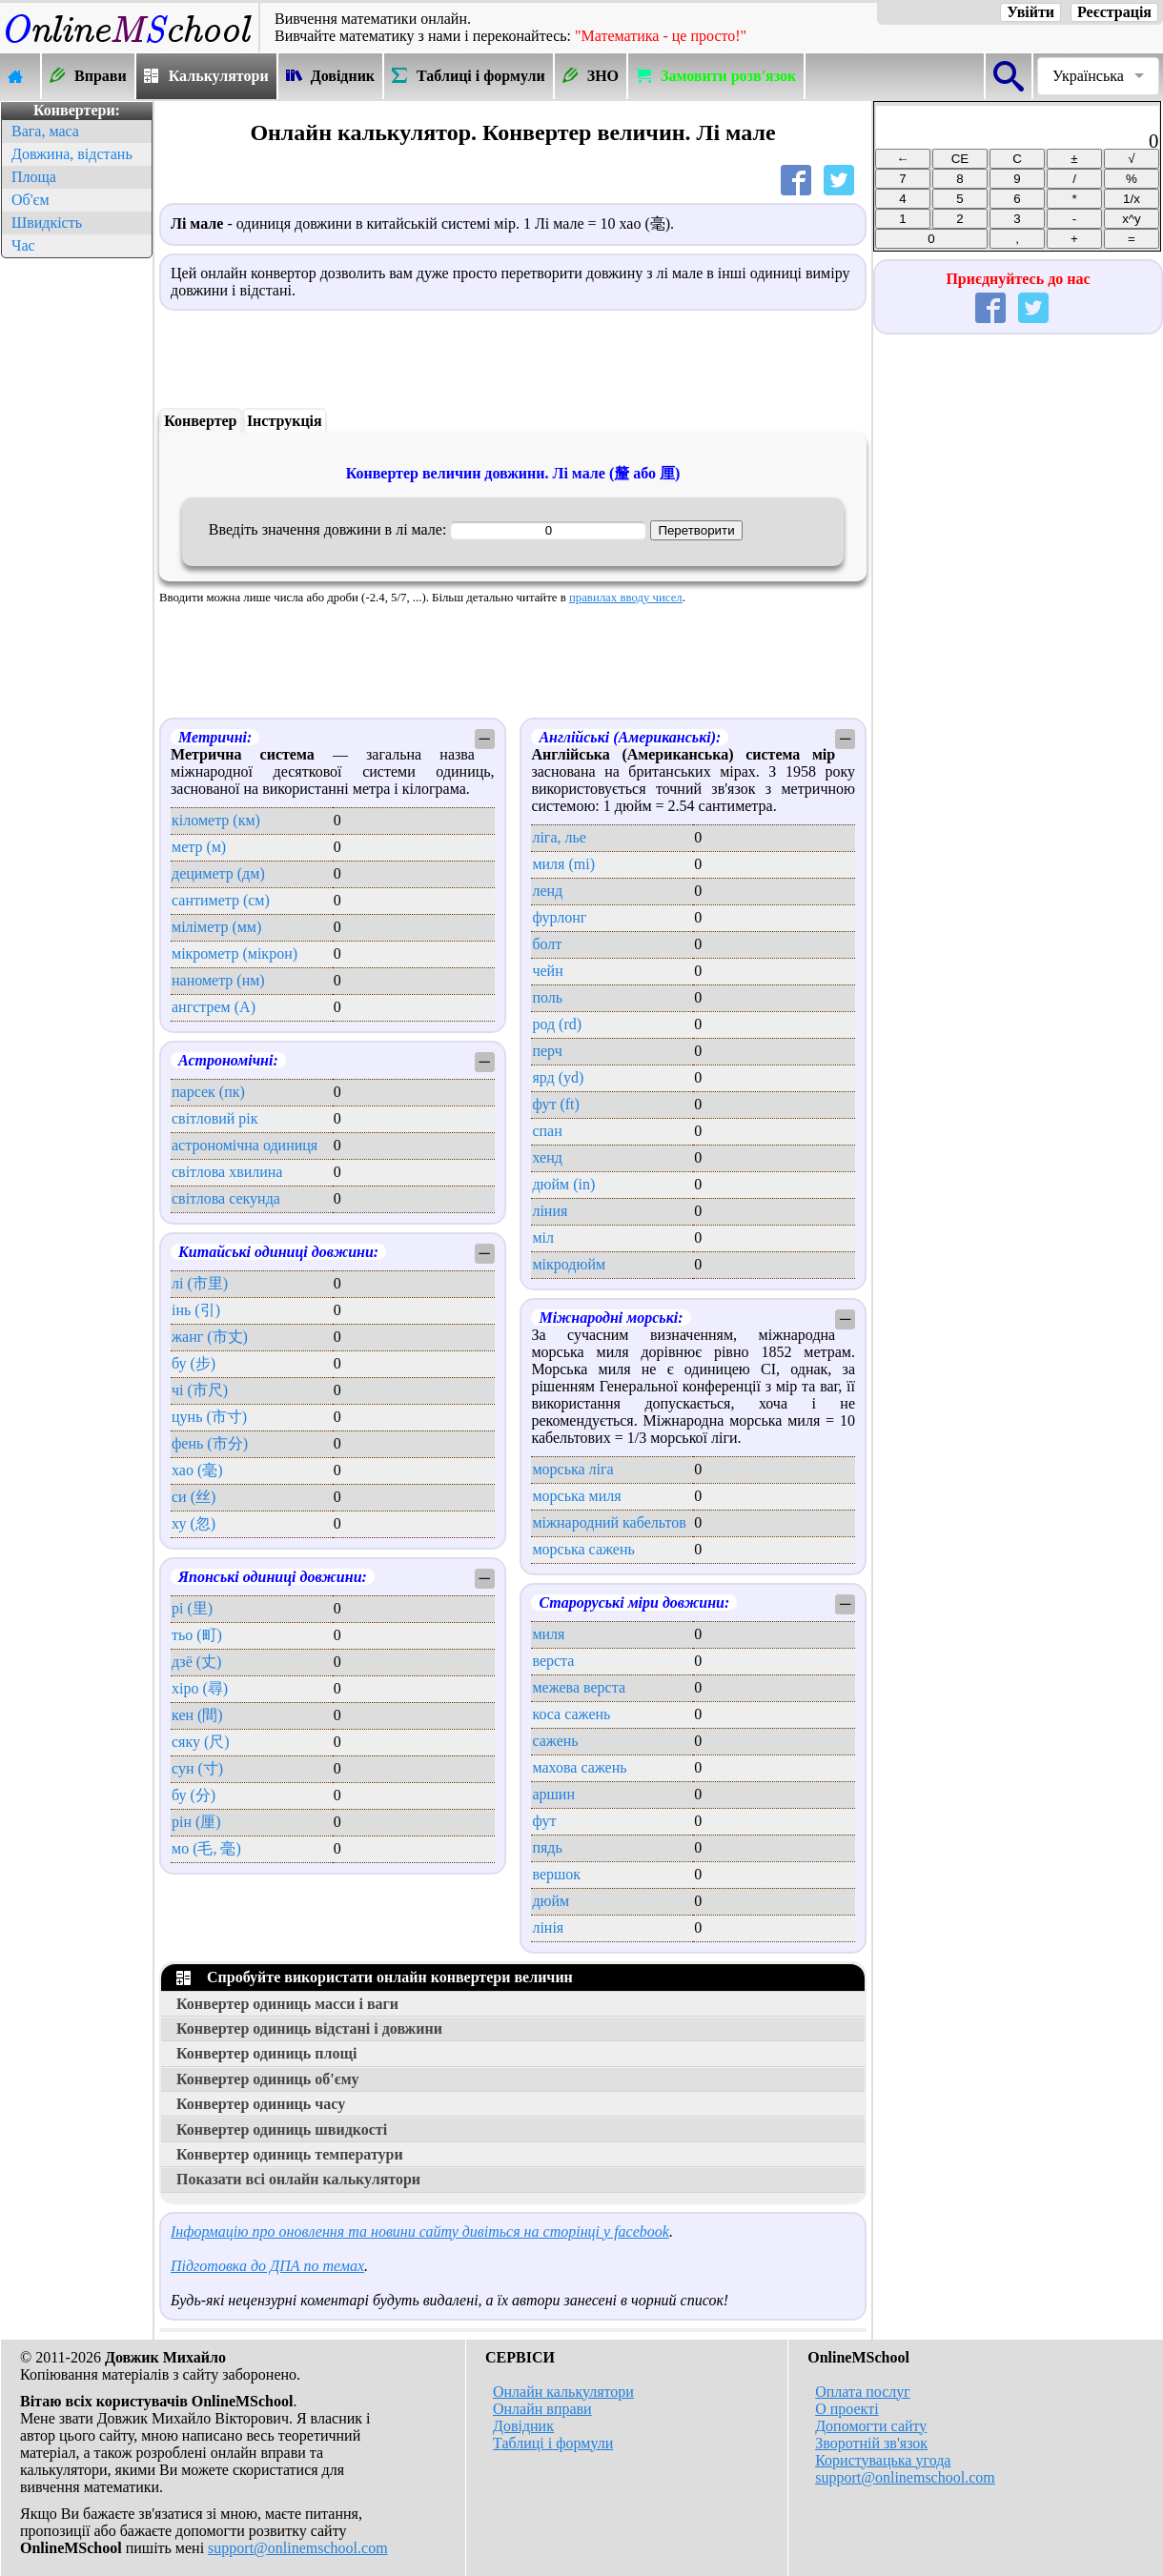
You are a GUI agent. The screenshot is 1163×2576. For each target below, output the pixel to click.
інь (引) (196, 1310)
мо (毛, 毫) (206, 1848)
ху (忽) (193, 1523)
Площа (33, 177)
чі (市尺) (200, 1390)
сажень (555, 1741)
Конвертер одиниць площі (266, 2053)
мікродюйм (568, 1264)
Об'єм (30, 200)
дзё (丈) (196, 1661)
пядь (546, 1847)
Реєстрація (1114, 12)
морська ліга (572, 1469)
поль (547, 997)
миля (548, 1634)
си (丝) (193, 1497)
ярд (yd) (557, 1077)
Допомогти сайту (871, 2426)
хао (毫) (197, 1470)
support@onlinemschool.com (298, 2548)
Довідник (523, 2426)
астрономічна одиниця (244, 1145)
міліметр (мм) (216, 927)
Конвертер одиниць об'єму (267, 2079)
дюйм (550, 1901)
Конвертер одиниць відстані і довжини (309, 2028)
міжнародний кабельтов (608, 1522)
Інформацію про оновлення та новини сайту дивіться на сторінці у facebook (420, 2231)
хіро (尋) (200, 1688)
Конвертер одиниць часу (260, 2104)
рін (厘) (196, 1822)
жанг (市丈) (210, 1337)
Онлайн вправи (542, 2409)
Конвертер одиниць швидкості (281, 2129)
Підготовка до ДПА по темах (267, 2266)
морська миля (576, 1496)
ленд (547, 890)
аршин (553, 1794)
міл (543, 1237)
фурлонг (559, 917)
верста (553, 1661)
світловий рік (215, 1118)
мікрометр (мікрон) (234, 953)
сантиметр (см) (221, 900)
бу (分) (193, 1795)
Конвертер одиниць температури (289, 2154)
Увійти (1030, 12)
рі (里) (192, 1608)
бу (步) (193, 1363)
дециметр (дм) (218, 873)
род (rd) (557, 1024)
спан (546, 1131)
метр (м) (199, 847)
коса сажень (571, 1714)
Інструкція (284, 421)
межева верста (578, 1687)
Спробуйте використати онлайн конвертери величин (374, 1977)
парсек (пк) (208, 1092)
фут (544, 1821)
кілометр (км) (216, 820)
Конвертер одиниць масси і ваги (287, 2004)
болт (546, 944)
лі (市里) (200, 1283)
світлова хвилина (227, 1172)
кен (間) (197, 1715)
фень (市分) (210, 1443)
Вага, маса (45, 131)
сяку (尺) (201, 1742)
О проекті (846, 2409)
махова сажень (579, 1767)
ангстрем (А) (213, 1007)
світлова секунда (226, 1198)
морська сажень (583, 1549)
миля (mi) (563, 864)
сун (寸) (197, 1768)
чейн (547, 971)
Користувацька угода (882, 2460)
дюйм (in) (563, 1184)
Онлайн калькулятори (563, 2391)
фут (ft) (555, 1104)
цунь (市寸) (209, 1417)
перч (546, 1051)
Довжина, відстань (72, 154)
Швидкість (46, 222)
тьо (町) (197, 1635)
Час (23, 245)
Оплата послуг (862, 2391)
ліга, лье (558, 837)
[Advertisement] (76, 549)
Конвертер (200, 421)
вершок (556, 1874)
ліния (549, 1211)
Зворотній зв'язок (871, 2443)
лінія (547, 1927)
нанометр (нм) (218, 980)
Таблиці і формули (553, 2443)
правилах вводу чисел (626, 597)
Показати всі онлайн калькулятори (298, 2179)
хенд (546, 1157)
